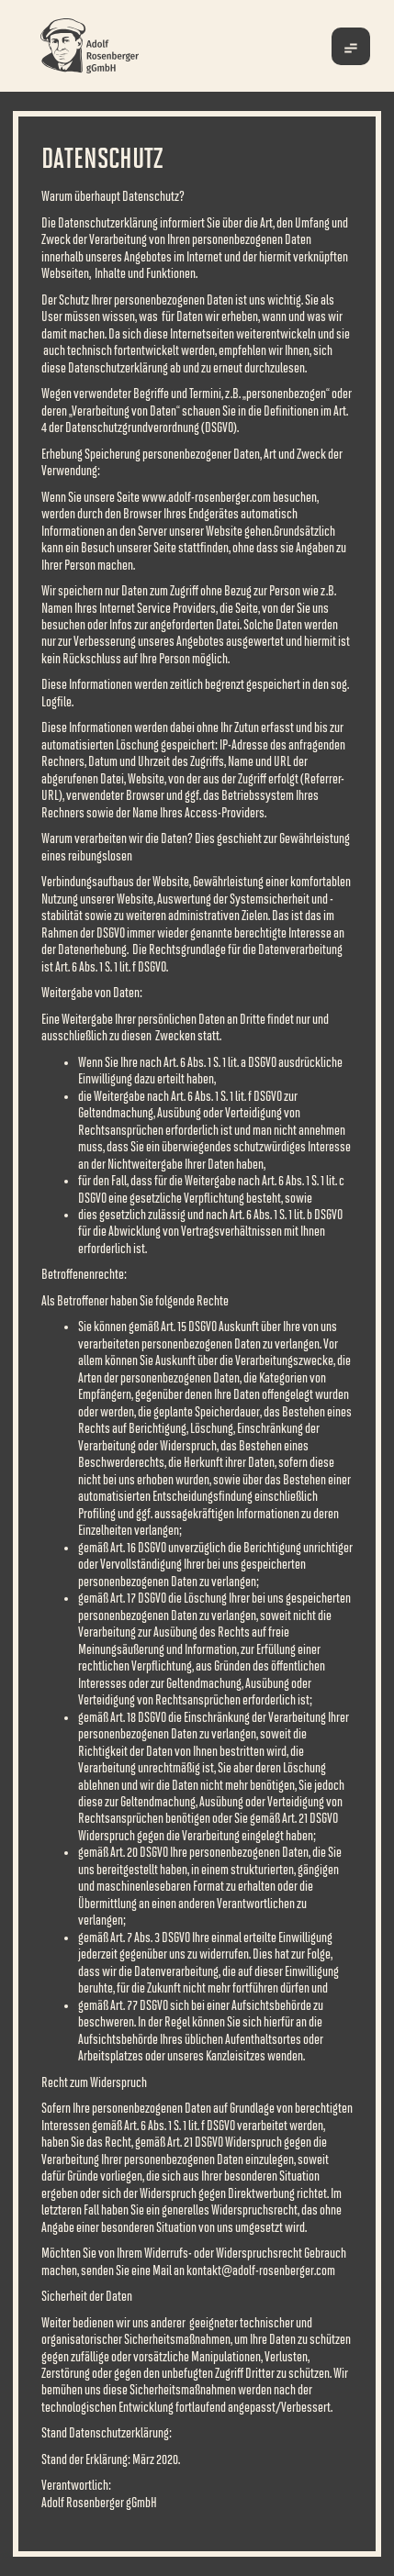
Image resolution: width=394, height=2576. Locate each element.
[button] (351, 46)
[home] (118, 45)
